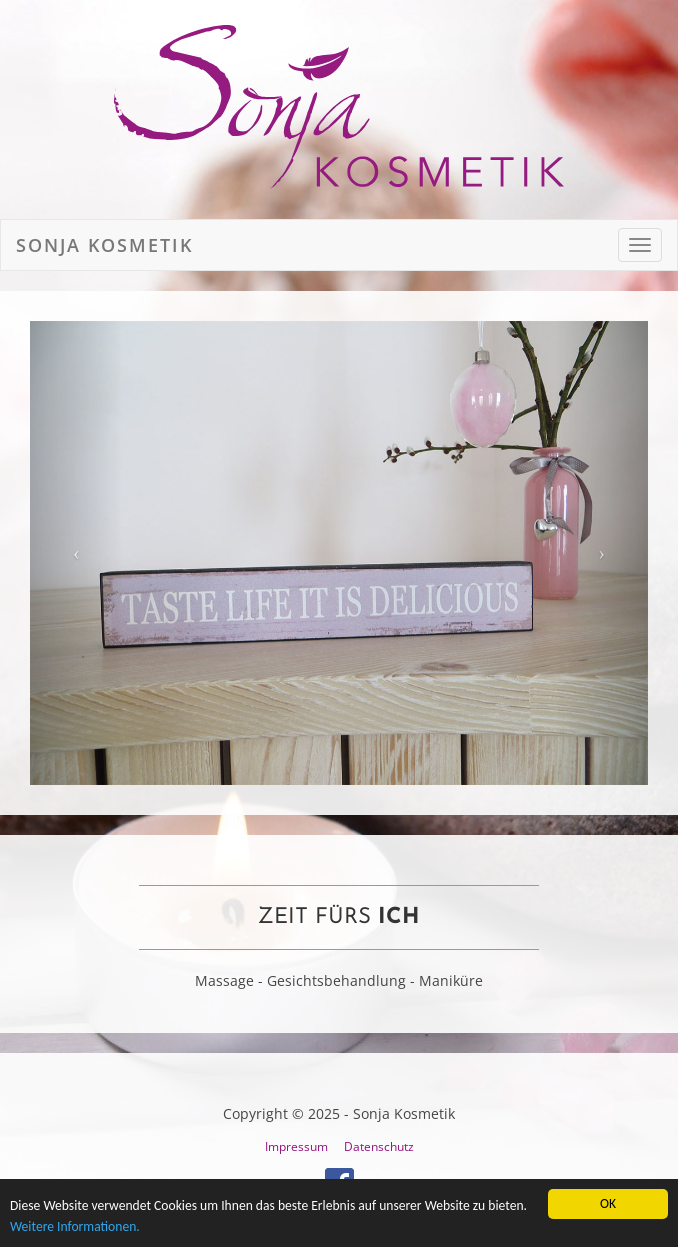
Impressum (296, 1146)
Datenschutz (379, 1146)
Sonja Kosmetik (104, 245)
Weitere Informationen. (75, 1227)
